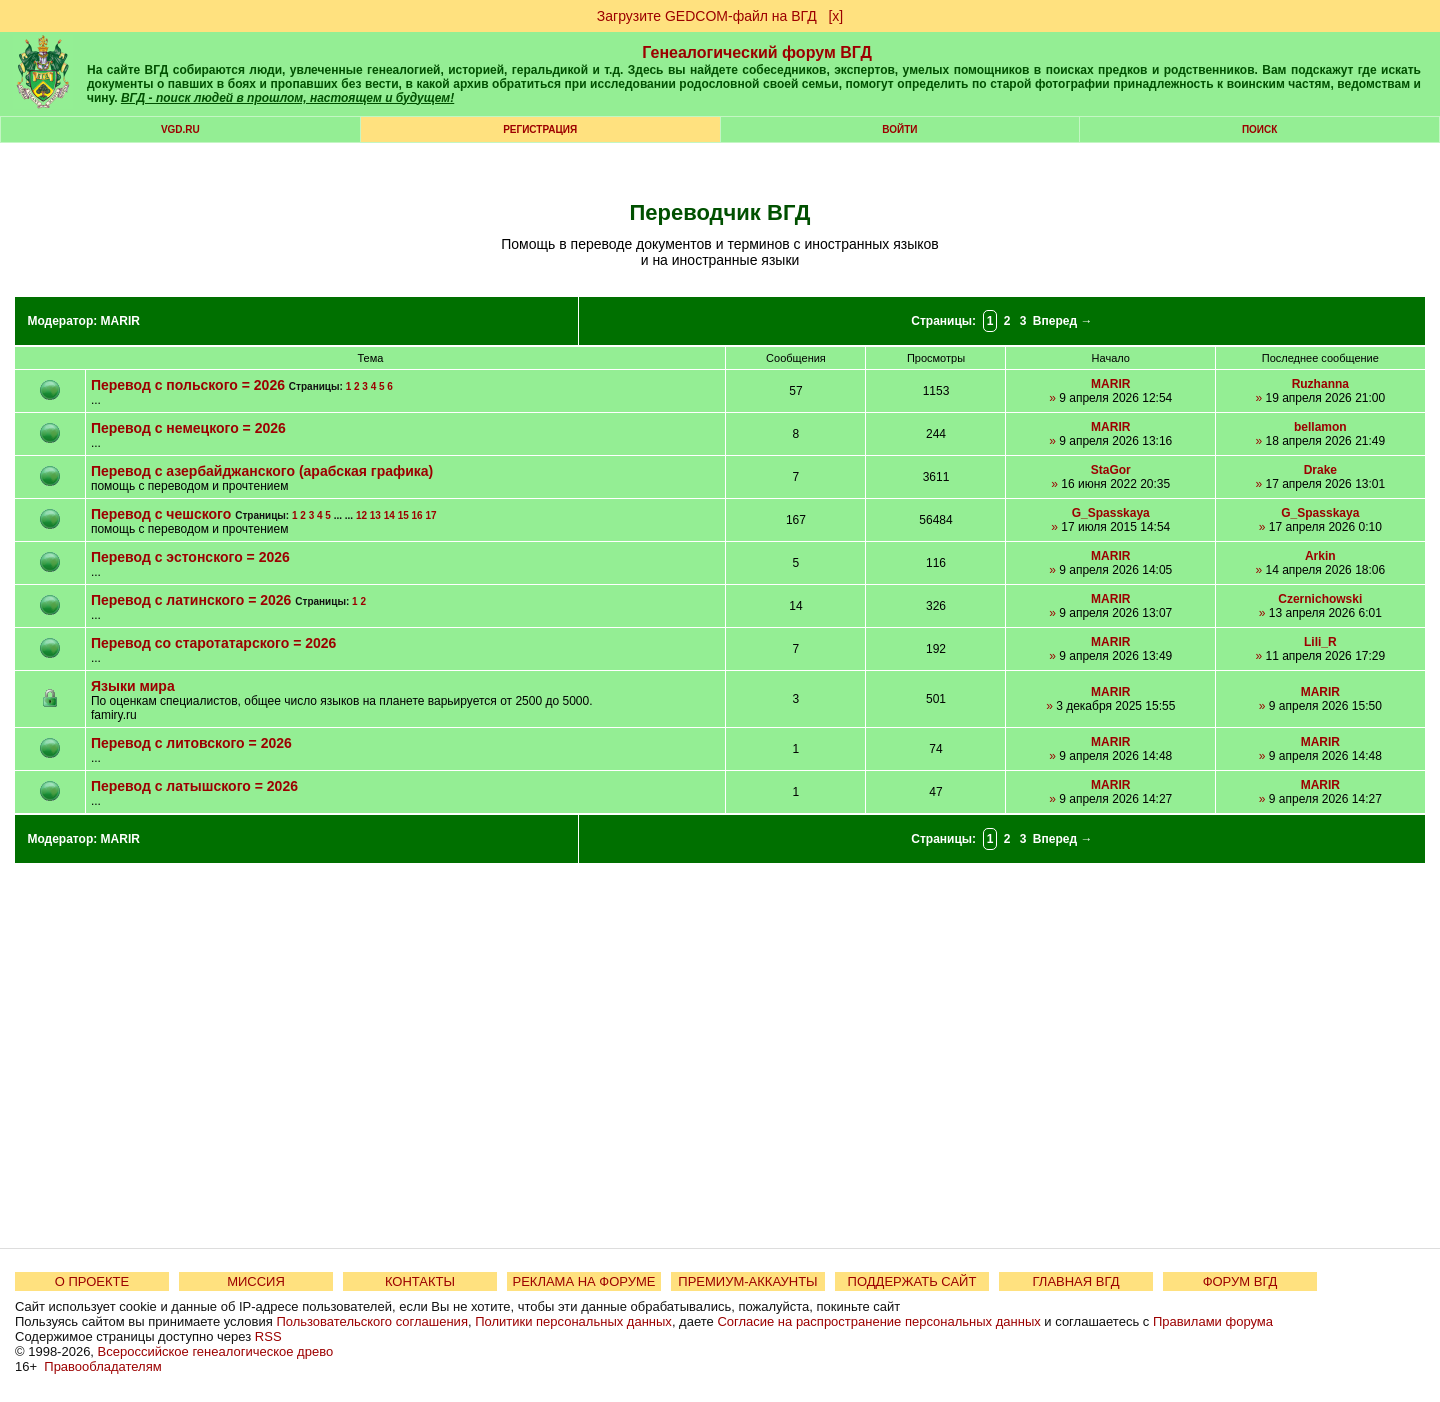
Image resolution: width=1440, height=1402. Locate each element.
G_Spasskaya (1111, 513)
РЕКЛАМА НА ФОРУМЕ (583, 1281)
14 (389, 515)
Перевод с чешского (161, 514)
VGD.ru (180, 129)
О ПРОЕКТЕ (92, 1281)
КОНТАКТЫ (420, 1281)
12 (361, 515)
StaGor (1111, 470)
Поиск (1259, 129)
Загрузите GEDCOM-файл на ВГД (707, 16)
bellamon (1320, 427)
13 (375, 515)
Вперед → (1063, 321)
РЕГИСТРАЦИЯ (540, 129)
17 (430, 515)
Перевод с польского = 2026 (188, 385)
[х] (835, 16)
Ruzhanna (1320, 384)
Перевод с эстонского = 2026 (190, 557)
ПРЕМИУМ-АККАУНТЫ (747, 1281)
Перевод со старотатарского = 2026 (213, 643)
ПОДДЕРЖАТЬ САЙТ (912, 1281)
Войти (899, 129)
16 (417, 515)
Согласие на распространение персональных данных (878, 1321)
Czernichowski (1320, 599)
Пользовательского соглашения (372, 1321)
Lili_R (1320, 642)
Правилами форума (1213, 1321)
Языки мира (133, 686)
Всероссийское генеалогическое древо (216, 1351)
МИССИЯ (256, 1281)
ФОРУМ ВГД (1240, 1281)
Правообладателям (102, 1366)
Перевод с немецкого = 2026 (188, 428)
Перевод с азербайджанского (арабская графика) (262, 471)
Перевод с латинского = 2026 (191, 600)
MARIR (120, 321)
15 (403, 515)
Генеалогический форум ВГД (757, 52)
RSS (268, 1336)
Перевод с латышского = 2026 (194, 786)
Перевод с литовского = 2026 (191, 743)
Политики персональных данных (573, 1321)
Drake (1320, 470)
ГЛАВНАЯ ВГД (1076, 1281)
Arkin (1320, 556)
